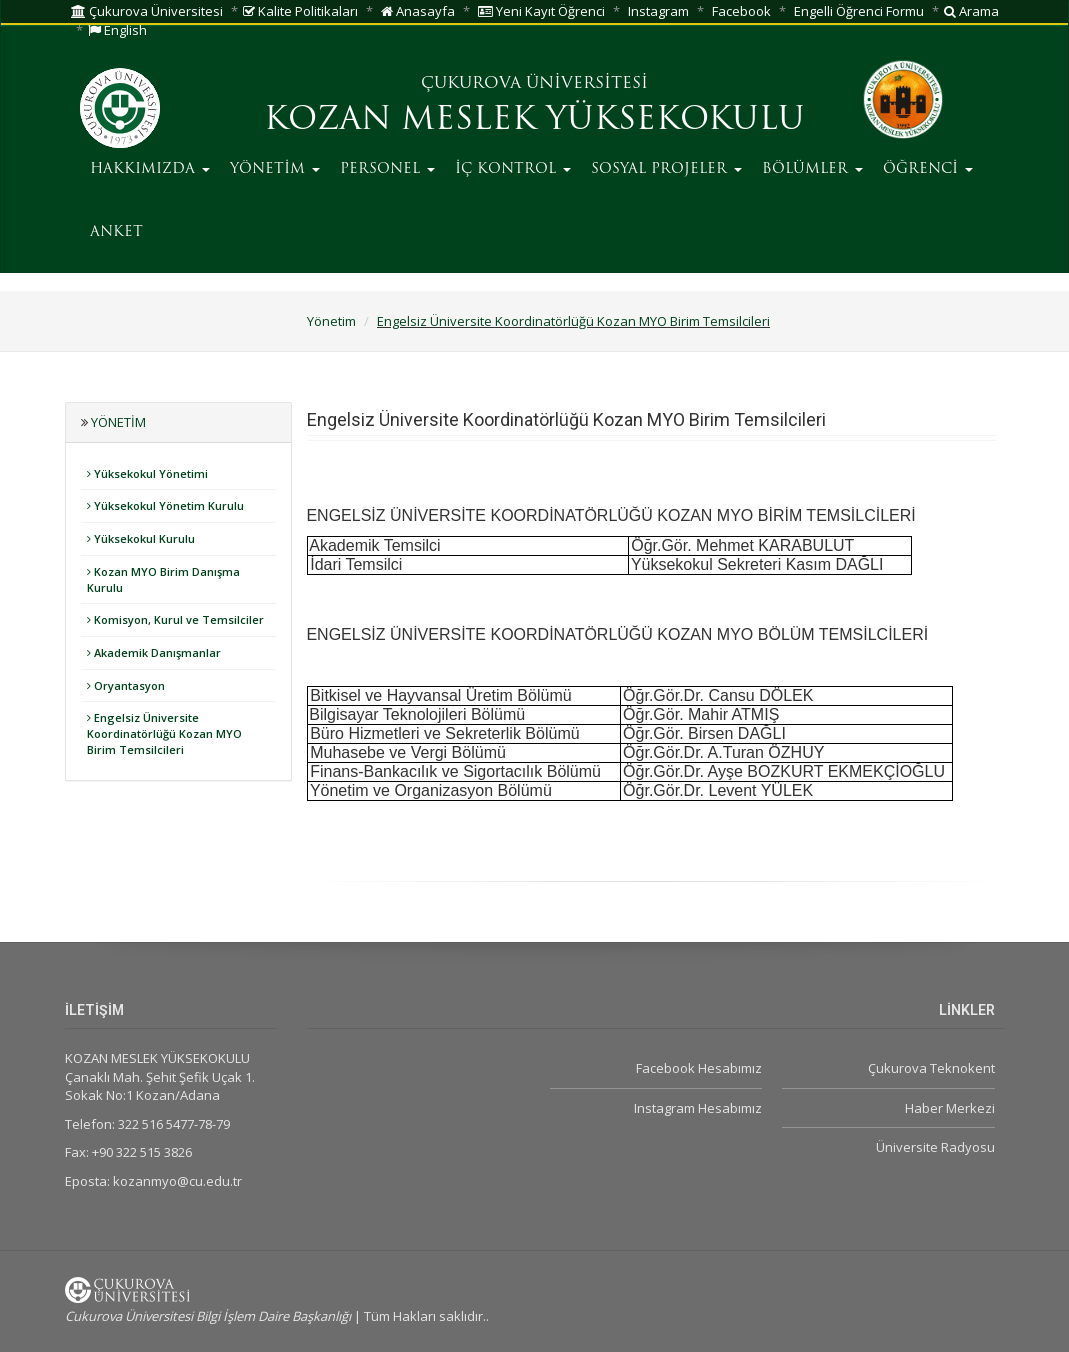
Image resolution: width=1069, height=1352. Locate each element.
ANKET (116, 232)
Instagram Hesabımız (698, 1108)
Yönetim (331, 321)
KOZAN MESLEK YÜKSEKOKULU (534, 121)
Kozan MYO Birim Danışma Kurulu (163, 579)
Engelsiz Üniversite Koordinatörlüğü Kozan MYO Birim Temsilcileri (573, 321)
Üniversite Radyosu (935, 1147)
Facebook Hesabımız (699, 1068)
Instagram (658, 11)
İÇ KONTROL (513, 169)
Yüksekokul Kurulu (141, 538)
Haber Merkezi (950, 1108)
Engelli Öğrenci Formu (859, 11)
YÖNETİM (275, 169)
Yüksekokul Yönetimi (147, 473)
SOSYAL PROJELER (666, 169)
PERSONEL (387, 169)
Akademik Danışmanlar (154, 652)
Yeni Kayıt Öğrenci (541, 11)
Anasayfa (418, 11)
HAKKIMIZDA (150, 169)
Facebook (741, 11)
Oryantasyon (126, 685)
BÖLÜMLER (812, 169)
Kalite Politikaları (300, 11)
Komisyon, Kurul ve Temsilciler (175, 619)
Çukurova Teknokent (931, 1068)
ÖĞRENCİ (928, 169)
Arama (971, 11)
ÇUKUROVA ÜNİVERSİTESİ (534, 84)
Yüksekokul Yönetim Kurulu (165, 505)
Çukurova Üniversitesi (147, 11)
